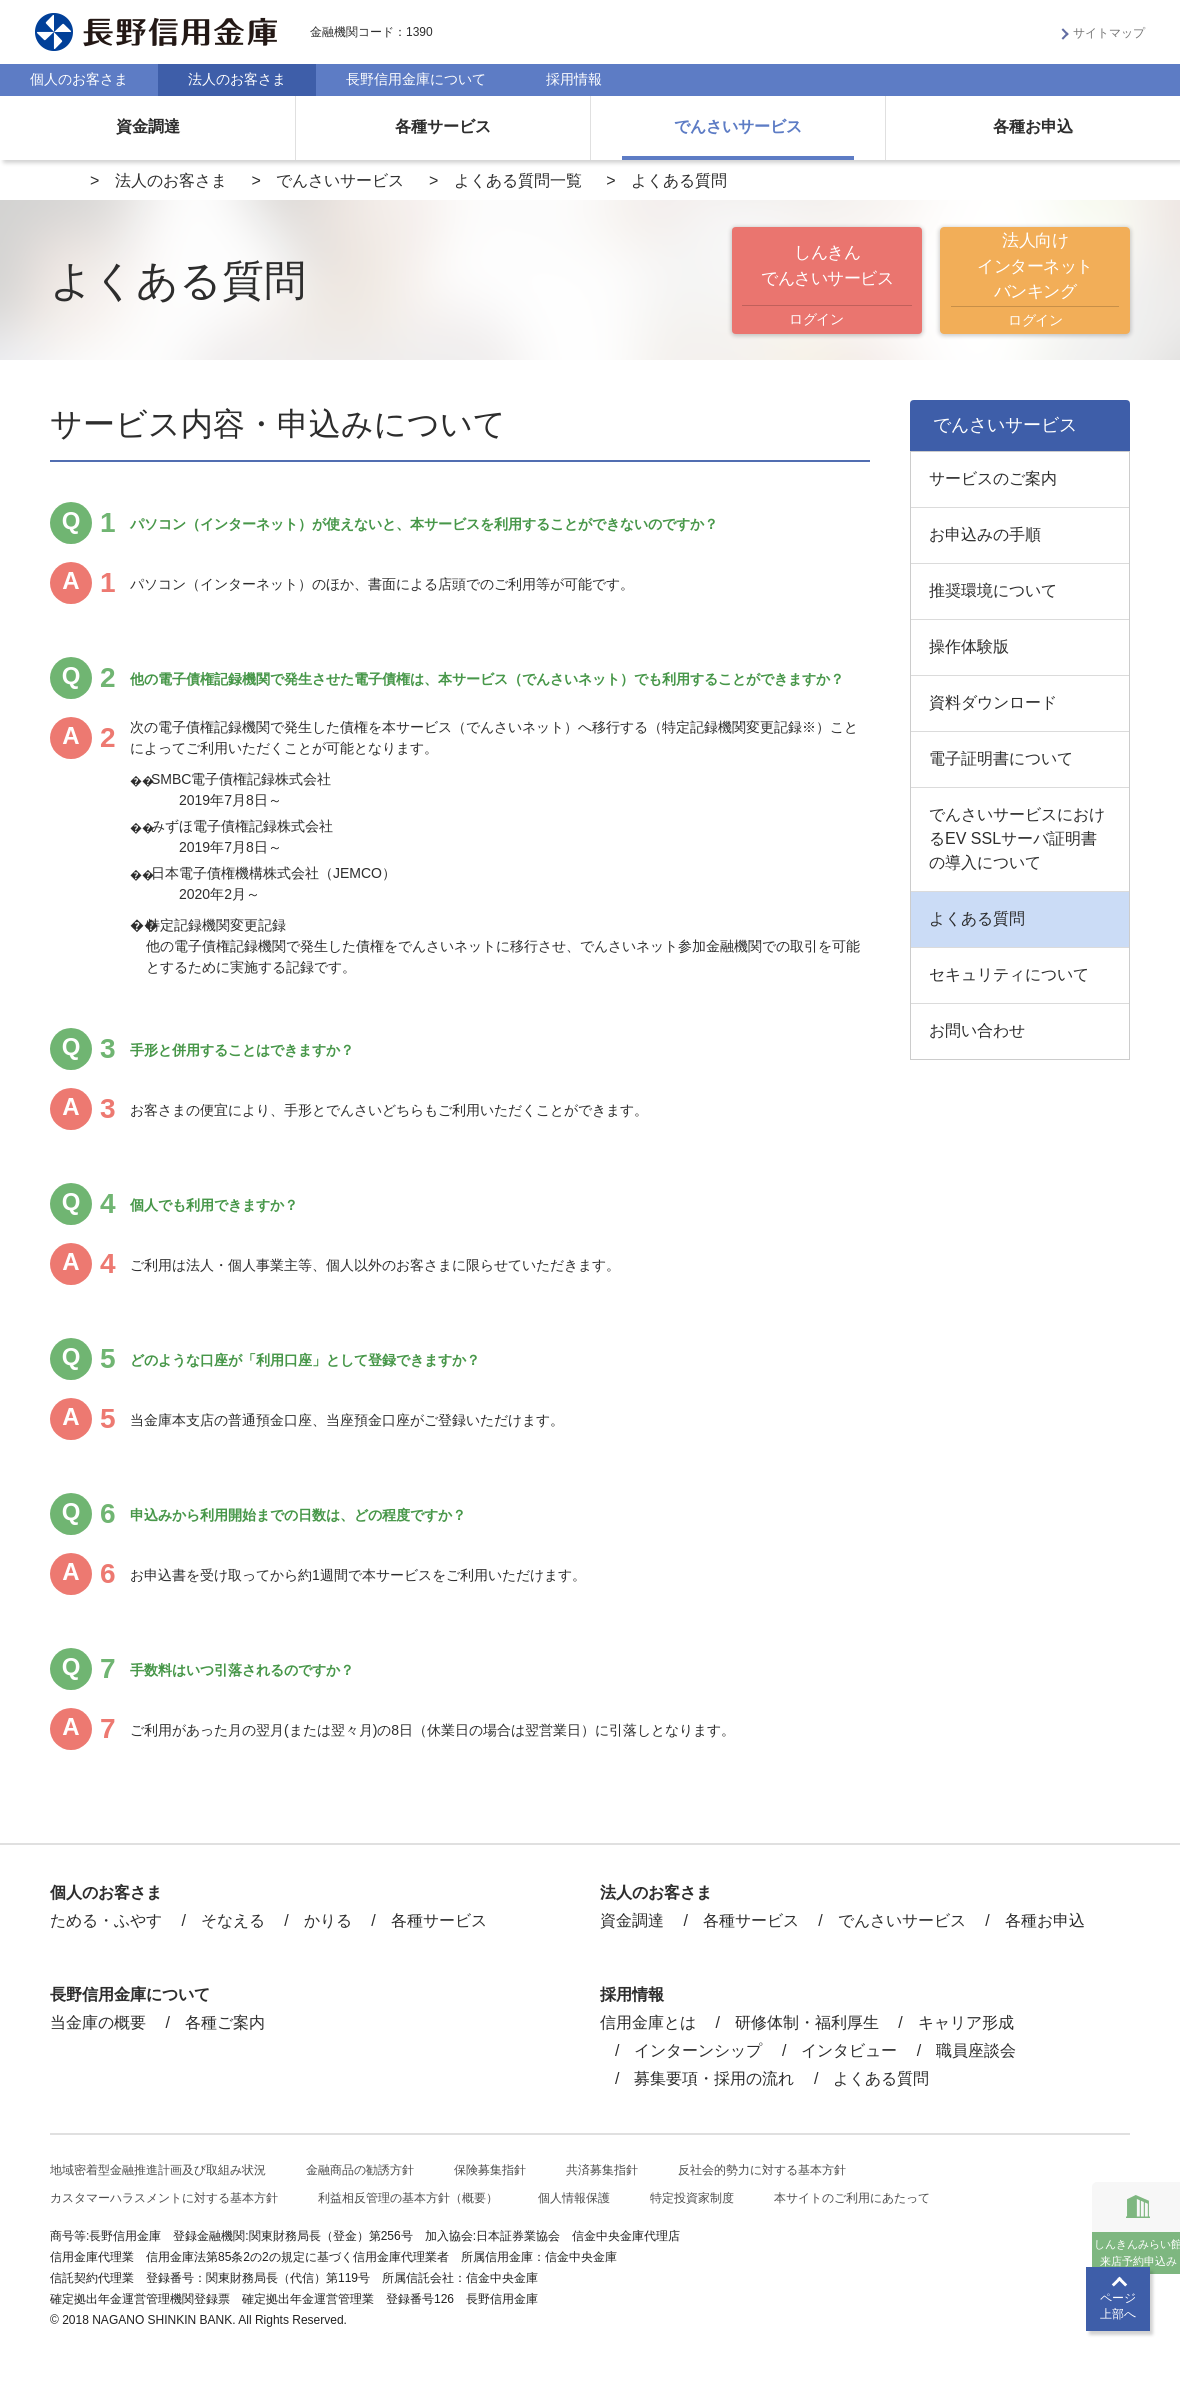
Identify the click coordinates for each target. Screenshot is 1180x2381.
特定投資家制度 (692, 2198)
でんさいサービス (738, 126)
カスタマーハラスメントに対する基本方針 (164, 2198)
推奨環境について (993, 590)
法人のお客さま (237, 79)
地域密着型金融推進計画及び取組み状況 (158, 2170)
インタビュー (849, 2050)
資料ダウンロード (993, 702)
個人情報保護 (574, 2198)
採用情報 (574, 79)
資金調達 (148, 126)
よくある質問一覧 (518, 180)
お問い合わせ (977, 1030)
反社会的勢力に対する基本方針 (762, 2170)
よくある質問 (977, 918)
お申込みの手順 (985, 534)
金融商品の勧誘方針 (360, 2170)
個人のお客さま (79, 79)
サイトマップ (1109, 33)
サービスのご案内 (993, 478)
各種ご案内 (225, 2022)
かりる (328, 1920)
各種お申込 (1033, 126)
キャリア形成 (966, 2022)
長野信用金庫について (416, 79)
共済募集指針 (602, 2170)
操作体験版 (969, 646)
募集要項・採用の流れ (714, 2078)
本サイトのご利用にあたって (852, 2198)
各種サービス (443, 126)
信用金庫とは (648, 2022)
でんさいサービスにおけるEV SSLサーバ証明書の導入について (1017, 838)
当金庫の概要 (98, 2022)
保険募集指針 (490, 2170)
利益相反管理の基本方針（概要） (408, 2198)
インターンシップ (698, 2050)
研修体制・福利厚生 (807, 2022)
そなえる (233, 1920)
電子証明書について (1001, 758)
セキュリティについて (1009, 974)
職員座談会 (976, 2050)
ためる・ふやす (106, 1920)
